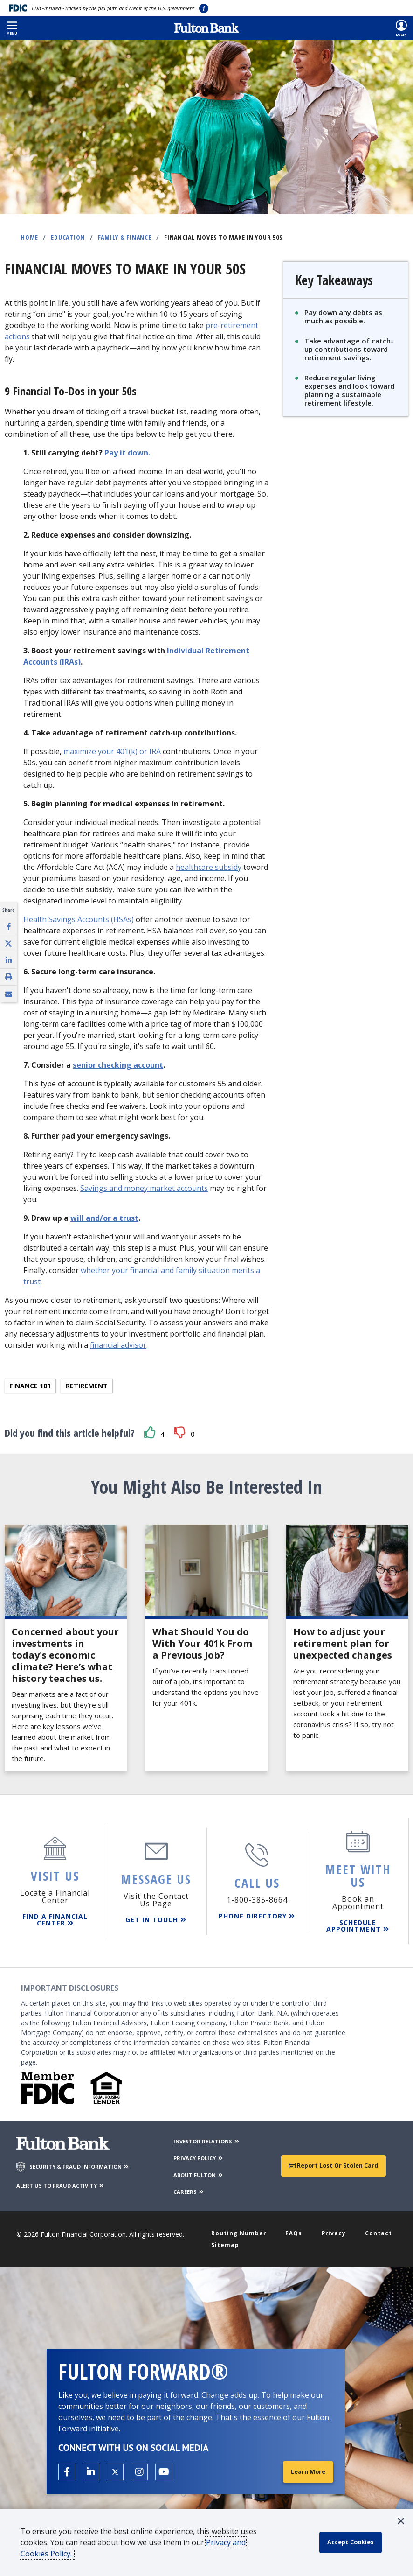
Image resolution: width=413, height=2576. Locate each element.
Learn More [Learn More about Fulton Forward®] (306, 2471)
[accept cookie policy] (355, 2542)
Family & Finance (124, 237)
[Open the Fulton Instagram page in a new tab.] (139, 2471)
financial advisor (118, 1345)
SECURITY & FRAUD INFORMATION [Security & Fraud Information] (79, 2162)
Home (29, 237)
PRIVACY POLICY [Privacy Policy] (198, 2153)
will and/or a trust (104, 1218)
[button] (12, 28)
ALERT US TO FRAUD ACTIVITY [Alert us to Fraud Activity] (60, 2180)
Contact (377, 2229)
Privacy (334, 2229)
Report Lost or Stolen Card (333, 2160)
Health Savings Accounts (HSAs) (78, 919)
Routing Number (242, 2229)
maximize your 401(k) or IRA (112, 751)
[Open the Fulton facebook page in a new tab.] (66, 2471)
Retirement (87, 1385)
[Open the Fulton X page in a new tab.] (115, 2471)
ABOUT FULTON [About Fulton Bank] (198, 2170)
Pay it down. (127, 453)
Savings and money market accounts (144, 1188)
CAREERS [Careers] (189, 2187)
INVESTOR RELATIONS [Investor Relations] (206, 2136)
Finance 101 (30, 1385)
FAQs (296, 2229)
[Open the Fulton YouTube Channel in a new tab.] (163, 2471)
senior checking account (118, 1065)
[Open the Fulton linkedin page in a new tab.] (91, 2471)
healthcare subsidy (208, 867)
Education (68, 237)
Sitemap (226, 2243)
